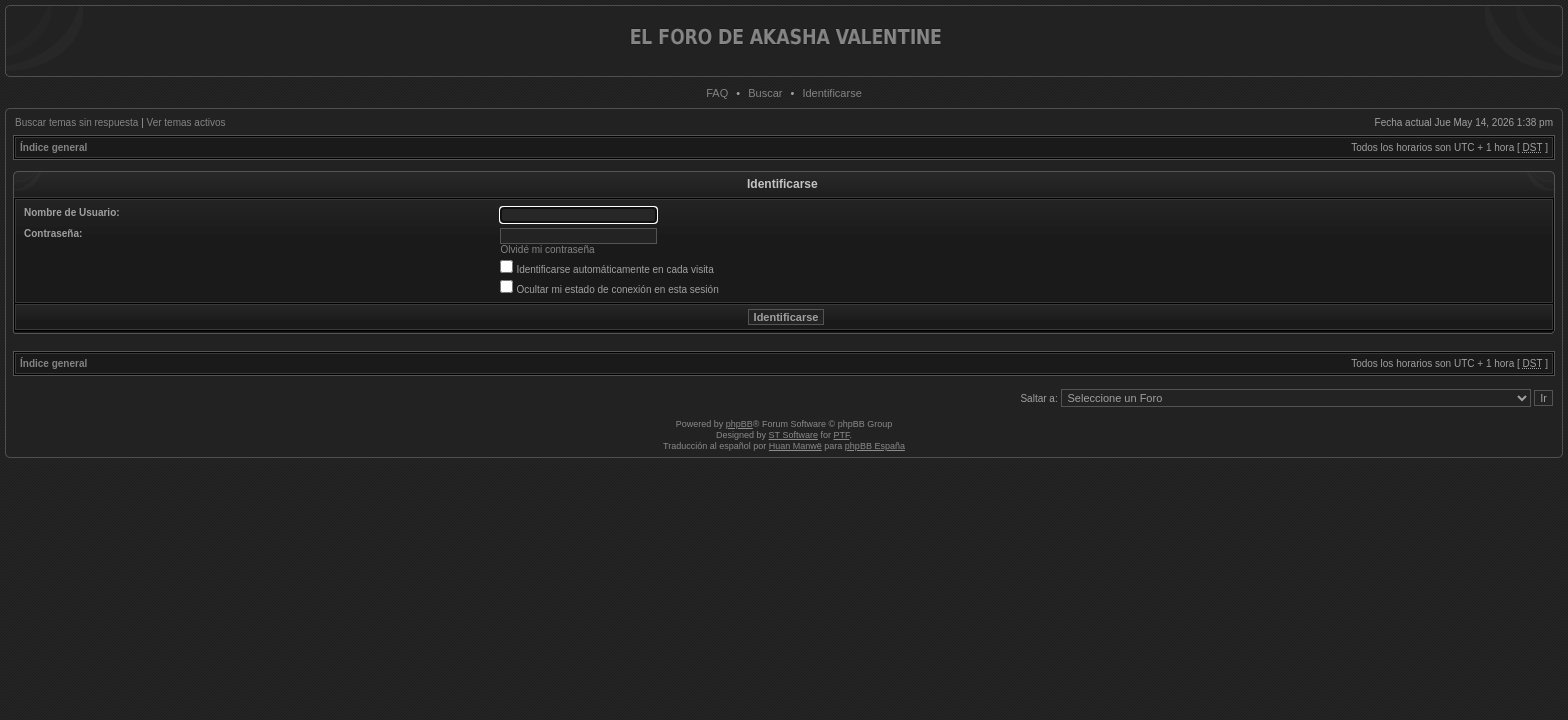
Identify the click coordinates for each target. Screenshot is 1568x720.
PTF (841, 435)
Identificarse (831, 93)
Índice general (53, 147)
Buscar (765, 93)
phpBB (739, 424)
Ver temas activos (186, 122)
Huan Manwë (795, 446)
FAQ (717, 93)
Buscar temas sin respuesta (76, 122)
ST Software (793, 435)
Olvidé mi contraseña (548, 249)
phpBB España (875, 446)
